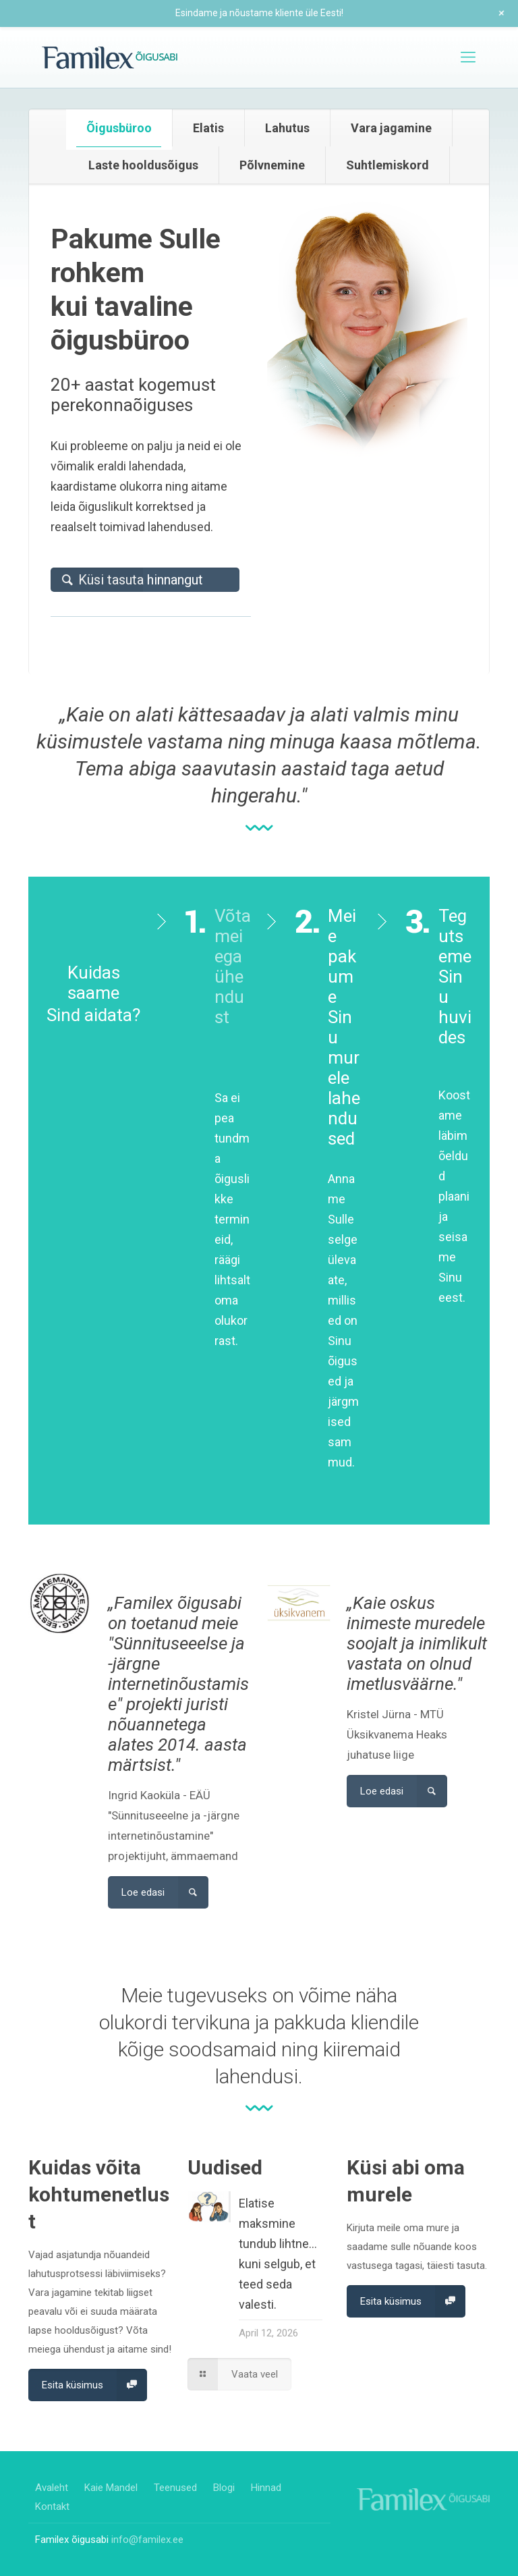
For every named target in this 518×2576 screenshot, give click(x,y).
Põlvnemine (272, 165)
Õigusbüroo (119, 128)
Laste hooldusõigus (143, 165)
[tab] (119, 127)
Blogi (224, 2488)
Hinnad (266, 2488)
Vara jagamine (391, 128)
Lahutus (287, 128)
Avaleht (51, 2488)
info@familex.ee (147, 2539)
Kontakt (52, 2506)
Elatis (208, 128)
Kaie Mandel (111, 2488)
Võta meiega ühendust (232, 987)
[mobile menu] (468, 57)
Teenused (175, 2488)
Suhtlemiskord (387, 165)
